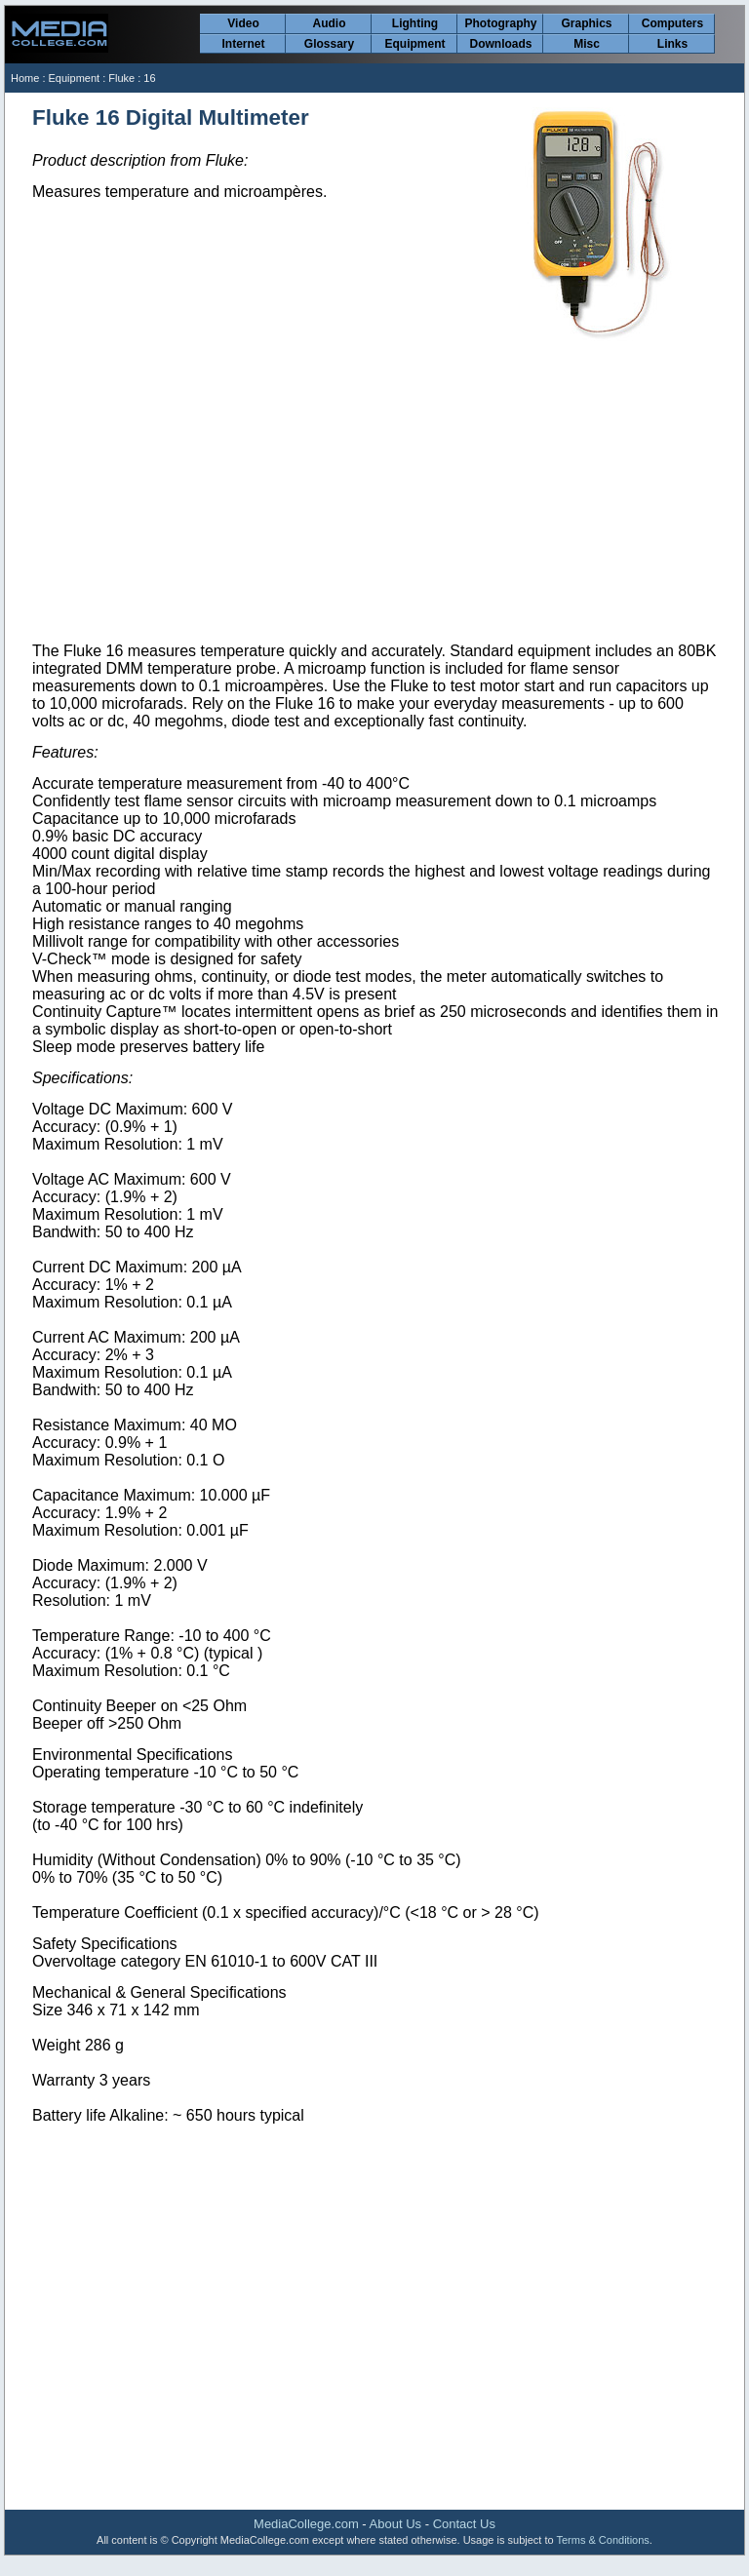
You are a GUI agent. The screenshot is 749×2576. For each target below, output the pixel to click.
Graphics (586, 23)
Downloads (500, 44)
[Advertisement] (376, 492)
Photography (501, 23)
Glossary (329, 44)
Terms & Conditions (602, 2540)
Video (242, 23)
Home (25, 78)
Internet (242, 44)
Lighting (415, 23)
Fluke (121, 78)
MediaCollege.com (306, 2524)
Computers (672, 23)
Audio (329, 23)
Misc (586, 44)
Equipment (415, 44)
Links (672, 44)
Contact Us (464, 2524)
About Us (395, 2524)
